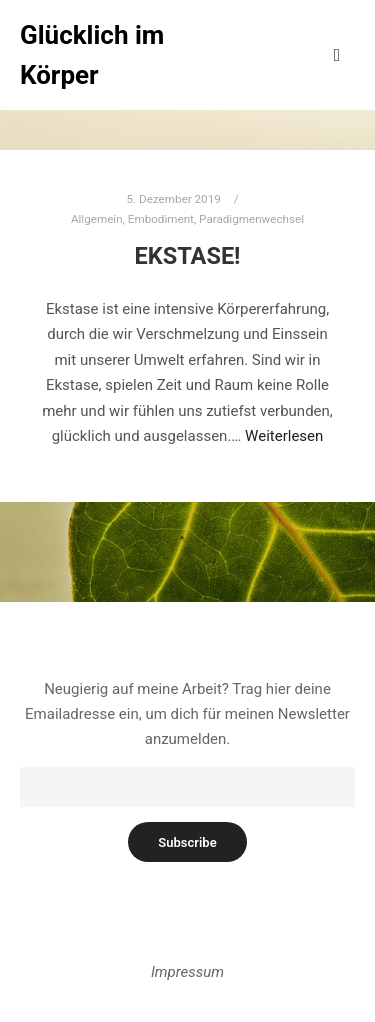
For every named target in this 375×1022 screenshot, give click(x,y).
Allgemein (97, 219)
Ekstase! (187, 256)
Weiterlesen (284, 436)
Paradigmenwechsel (251, 219)
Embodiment (161, 219)
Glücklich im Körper (92, 55)
